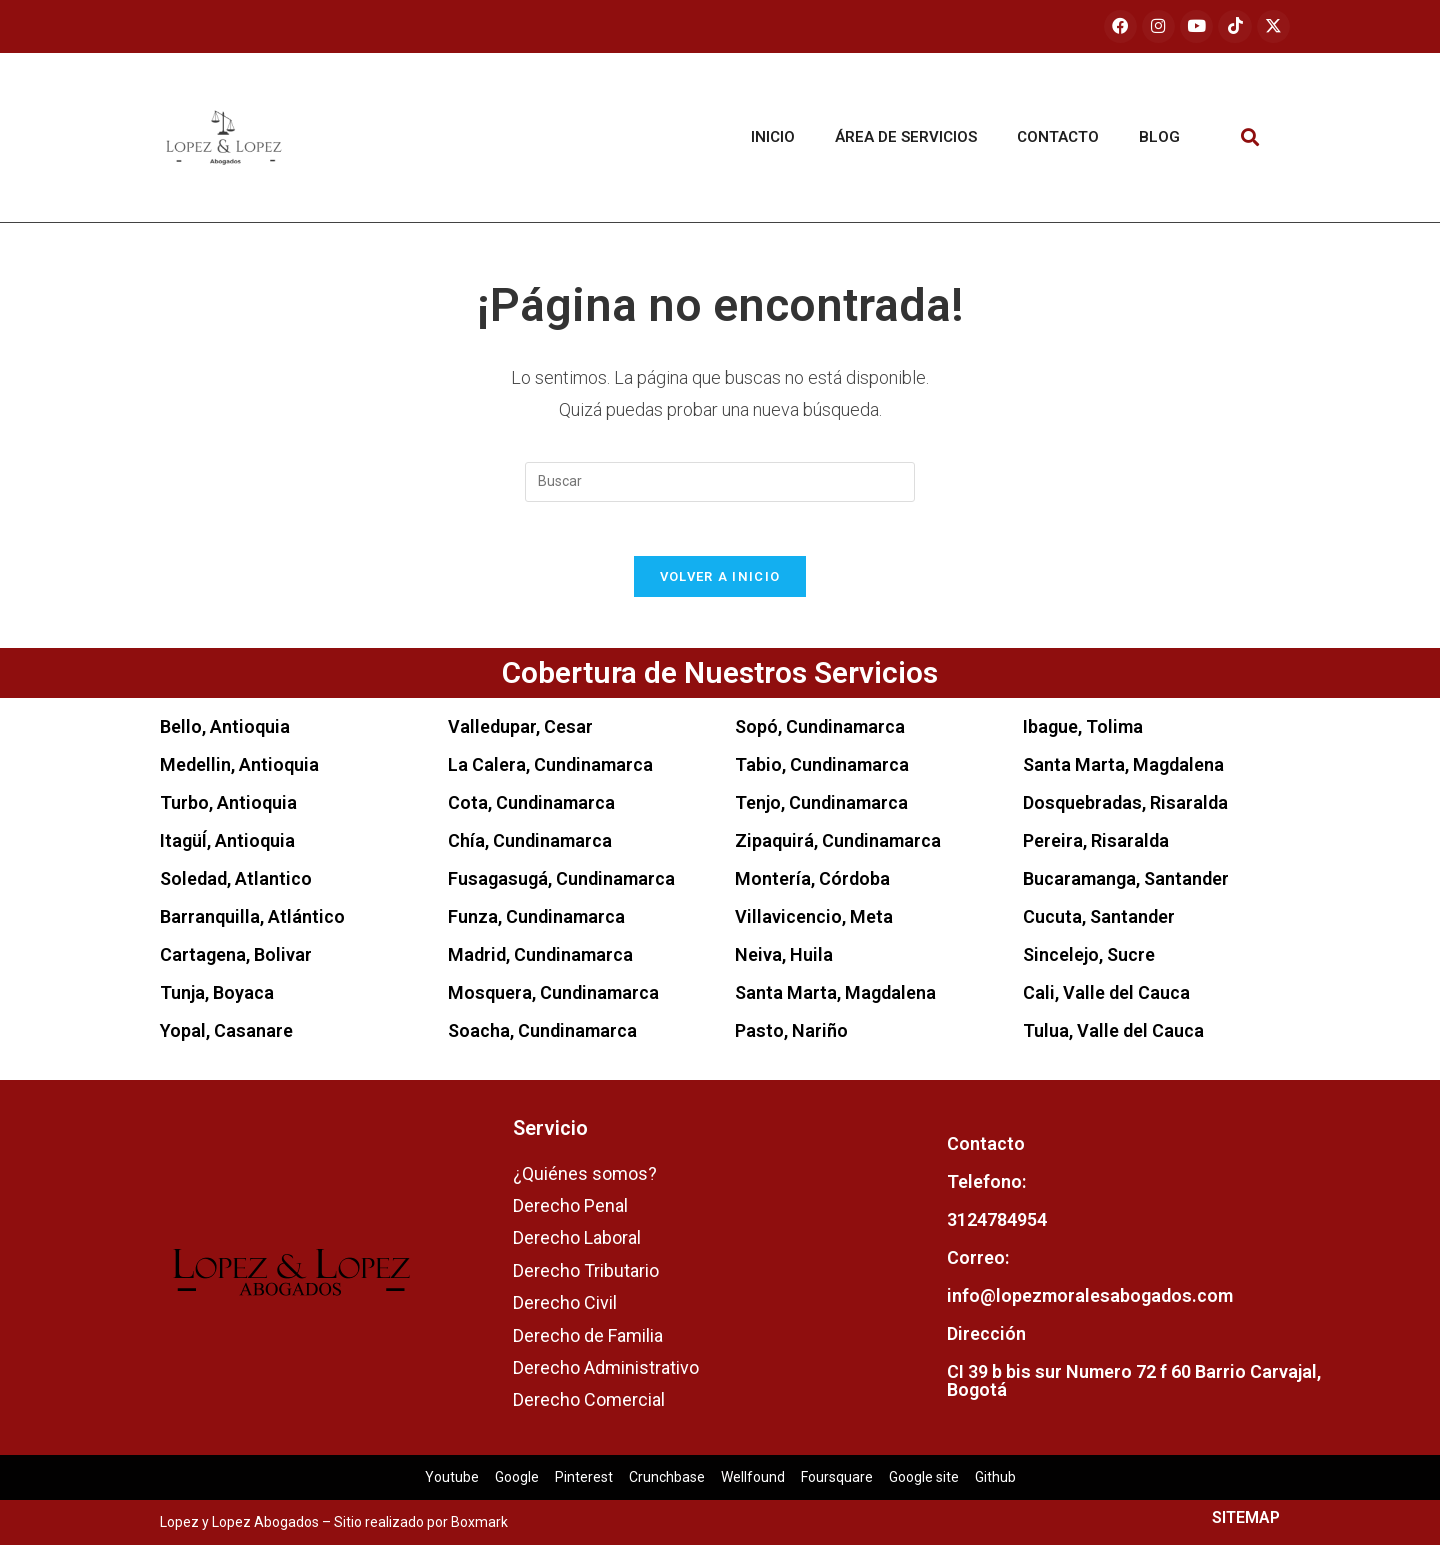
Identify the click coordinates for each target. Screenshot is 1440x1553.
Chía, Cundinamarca (530, 847)
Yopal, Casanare (226, 1037)
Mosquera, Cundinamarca (553, 999)
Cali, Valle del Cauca (1106, 999)
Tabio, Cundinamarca (822, 771)
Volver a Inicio (720, 583)
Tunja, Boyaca (217, 999)
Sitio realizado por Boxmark (421, 1530)
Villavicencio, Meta (814, 923)
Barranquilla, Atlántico (252, 923)
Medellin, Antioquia (239, 771)
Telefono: (986, 1189)
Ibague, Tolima (1083, 733)
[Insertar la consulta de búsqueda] (720, 482)
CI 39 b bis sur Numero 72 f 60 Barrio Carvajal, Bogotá (1134, 1388)
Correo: (978, 1265)
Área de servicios (906, 138)
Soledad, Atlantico (236, 885)
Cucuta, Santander (1099, 923)
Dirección (986, 1341)
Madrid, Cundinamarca (540, 961)
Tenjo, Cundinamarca (821, 809)
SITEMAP (1246, 1525)
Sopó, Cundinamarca (820, 733)
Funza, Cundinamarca (536, 923)
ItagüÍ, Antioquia (227, 847)
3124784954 (997, 1227)
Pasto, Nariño (791, 1037)
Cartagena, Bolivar (236, 961)
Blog (1159, 138)
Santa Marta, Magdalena (835, 999)
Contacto (1058, 138)
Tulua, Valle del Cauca (1113, 1037)
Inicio (773, 138)
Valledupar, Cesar (520, 733)
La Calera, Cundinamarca (550, 771)
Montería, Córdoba (812, 885)
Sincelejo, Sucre (1089, 961)
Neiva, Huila (784, 961)
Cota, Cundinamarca (531, 809)
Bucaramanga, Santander (1126, 885)
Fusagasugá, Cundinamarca (561, 885)
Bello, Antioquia (225, 733)
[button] (1250, 138)
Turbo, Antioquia (228, 809)
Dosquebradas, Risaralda (1125, 809)
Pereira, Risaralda (1096, 847)
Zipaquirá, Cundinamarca (838, 847)
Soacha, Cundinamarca (542, 1037)
